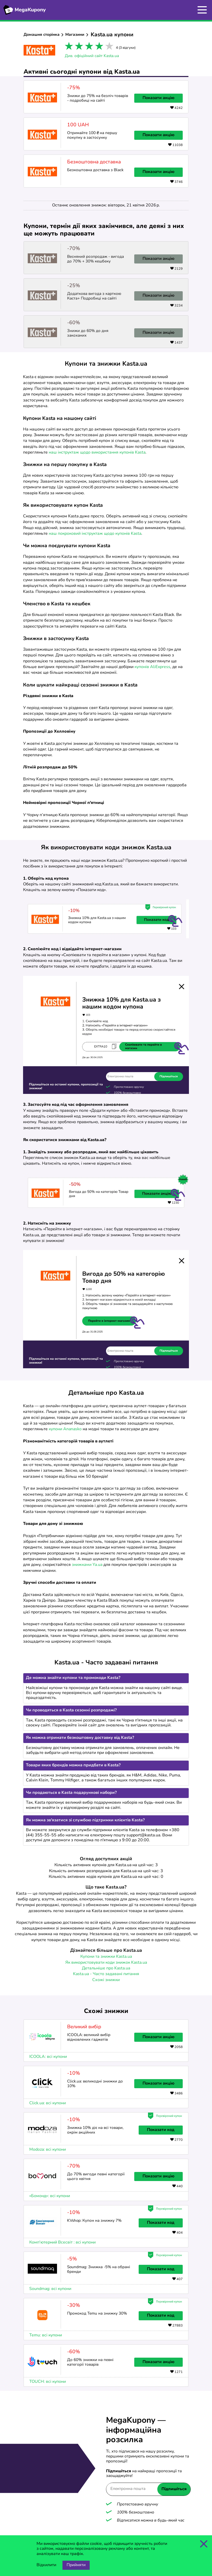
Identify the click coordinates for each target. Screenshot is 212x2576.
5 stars (108, 47)
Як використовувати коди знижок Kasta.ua (106, 1963)
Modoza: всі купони (47, 2150)
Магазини (74, 35)
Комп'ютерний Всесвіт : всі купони (62, 2242)
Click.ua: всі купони (47, 2103)
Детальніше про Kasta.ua (106, 1968)
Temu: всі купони (45, 2335)
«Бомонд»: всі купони (49, 2196)
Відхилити (46, 2565)
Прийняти (76, 2565)
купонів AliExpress (152, 667)
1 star (68, 47)
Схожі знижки (106, 1980)
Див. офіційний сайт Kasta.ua (92, 56)
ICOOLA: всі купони (48, 2057)
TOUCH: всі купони (47, 2382)
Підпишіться (174, 2489)
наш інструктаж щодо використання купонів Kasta (97, 452)
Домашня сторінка (42, 35)
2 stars (78, 47)
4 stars (98, 47)
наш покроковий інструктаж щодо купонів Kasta (95, 534)
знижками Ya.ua (87, 1565)
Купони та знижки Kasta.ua (106, 1957)
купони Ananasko (65, 1429)
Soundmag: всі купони (50, 2289)
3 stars (88, 47)
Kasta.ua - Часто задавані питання (106, 1974)
